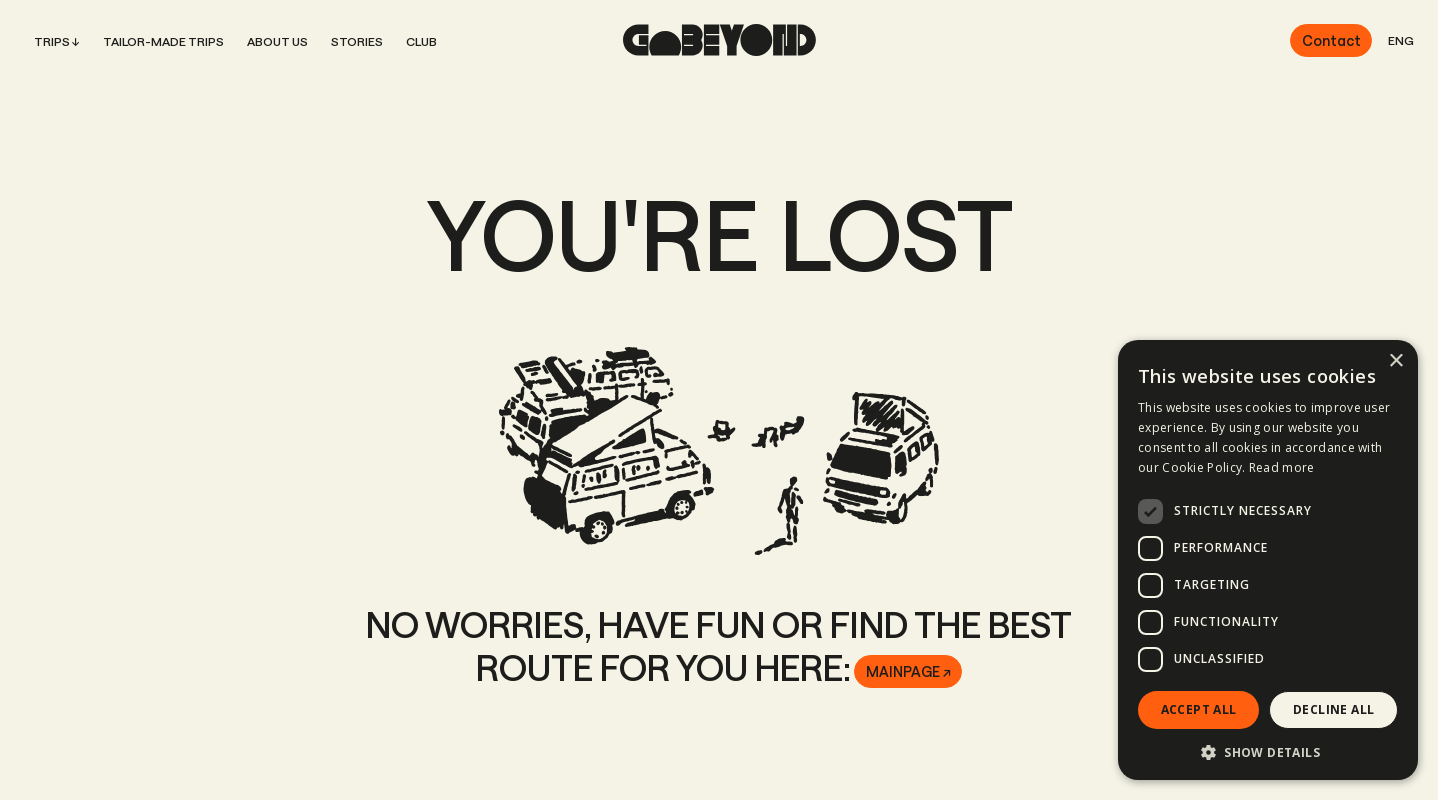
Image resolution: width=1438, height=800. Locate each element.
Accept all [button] (1199, 709)
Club (421, 41)
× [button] (1395, 361)
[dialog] (1268, 560)
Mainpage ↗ (908, 671)
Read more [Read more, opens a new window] (1282, 467)
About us (277, 41)
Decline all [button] (1333, 709)
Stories (357, 41)
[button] (1268, 751)
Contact (1331, 40)
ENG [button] (1401, 40)
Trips (52, 41)
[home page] (719, 40)
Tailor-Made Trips (163, 41)
